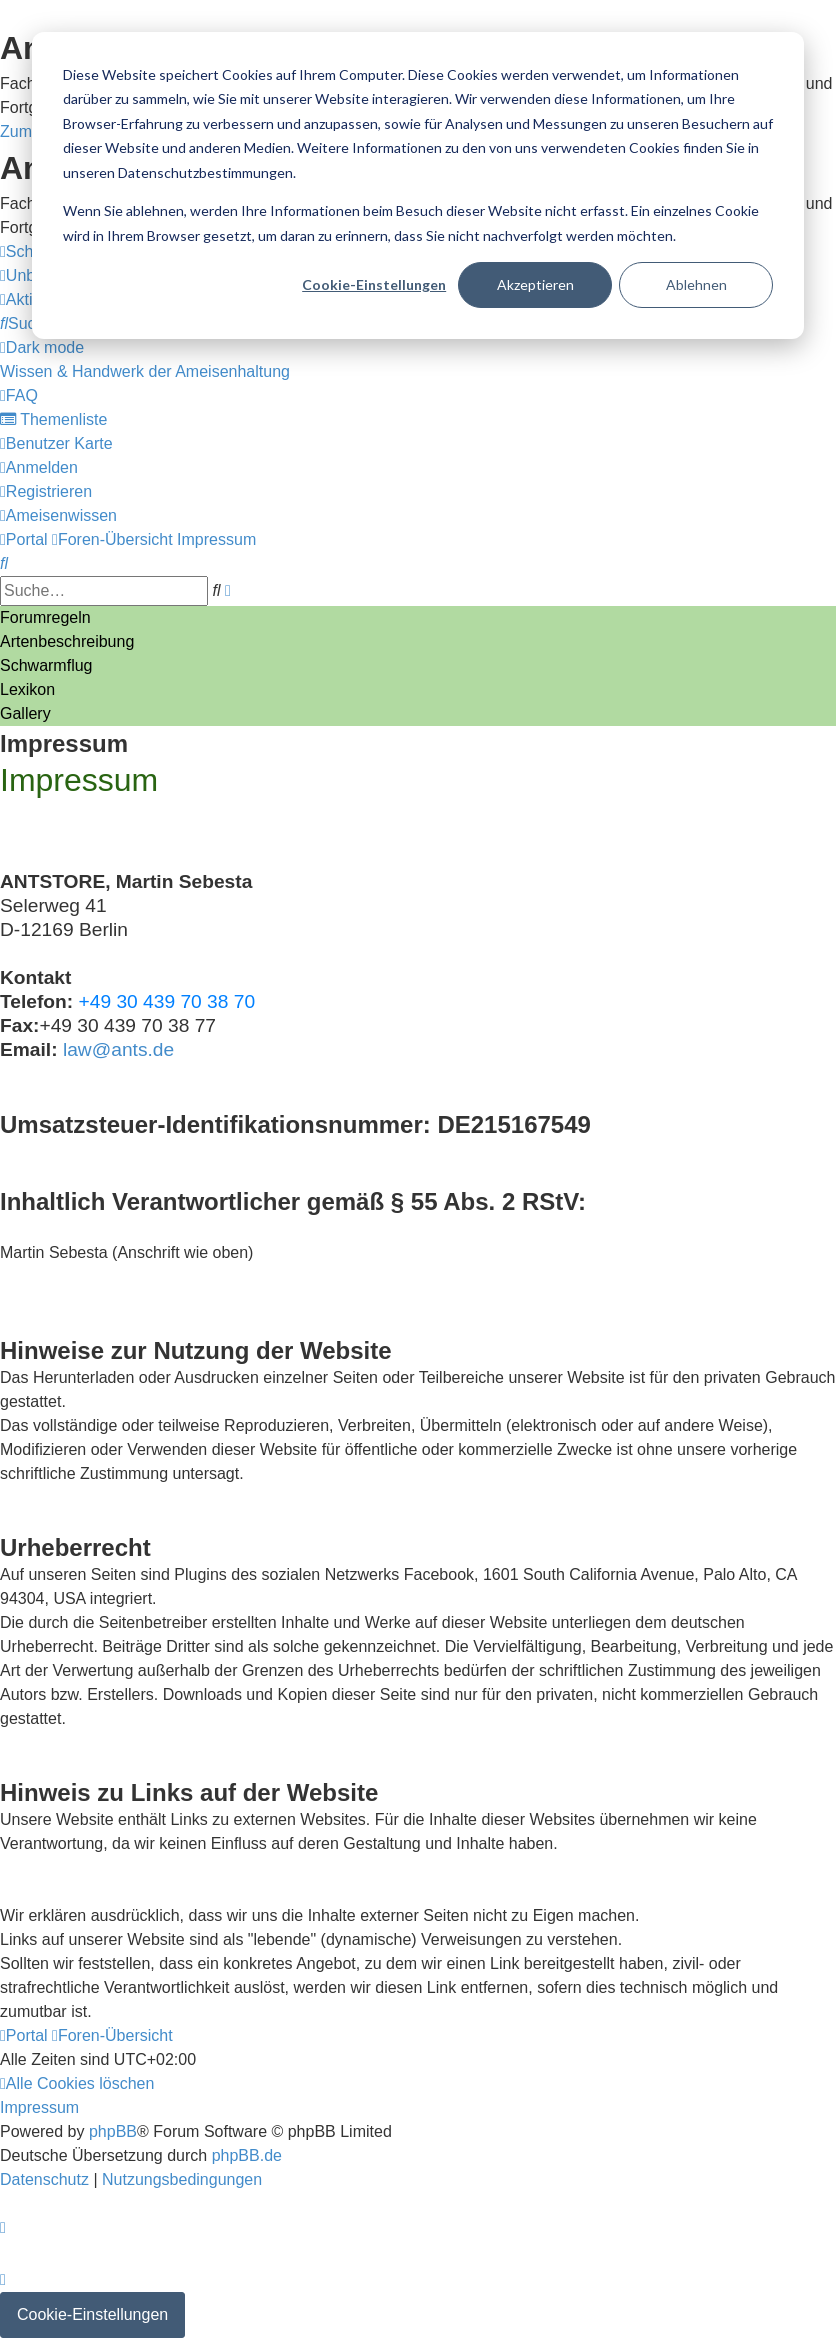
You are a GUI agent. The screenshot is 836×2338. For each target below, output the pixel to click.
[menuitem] (26, 323)
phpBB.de (247, 2155)
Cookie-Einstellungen (374, 284)
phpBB (113, 2131)
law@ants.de (118, 1049)
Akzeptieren (535, 284)
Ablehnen (696, 284)
